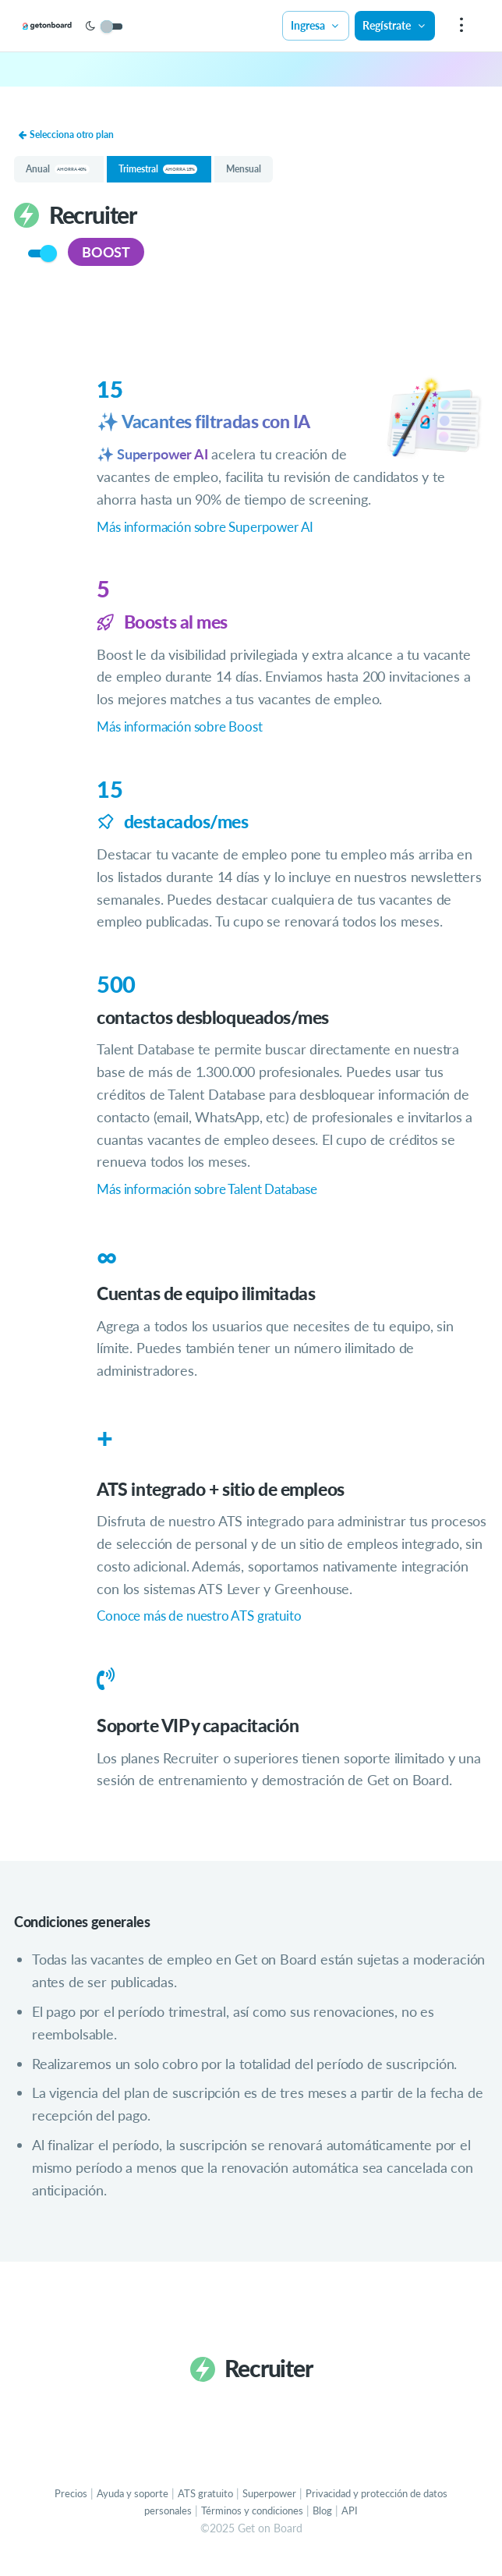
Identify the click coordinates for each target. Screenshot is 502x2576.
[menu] (459, 26)
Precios (71, 2503)
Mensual (257, 176)
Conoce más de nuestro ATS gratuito (208, 1626)
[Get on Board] (72, 26)
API (371, 2521)
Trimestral (164, 176)
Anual (59, 176)
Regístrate (394, 25)
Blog (343, 2521)
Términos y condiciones (267, 2521)
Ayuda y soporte (136, 2503)
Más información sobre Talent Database (217, 1199)
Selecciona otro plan (69, 135)
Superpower (282, 2503)
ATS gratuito (214, 2503)
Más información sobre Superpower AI (214, 535)
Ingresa (315, 25)
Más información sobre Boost (186, 736)
